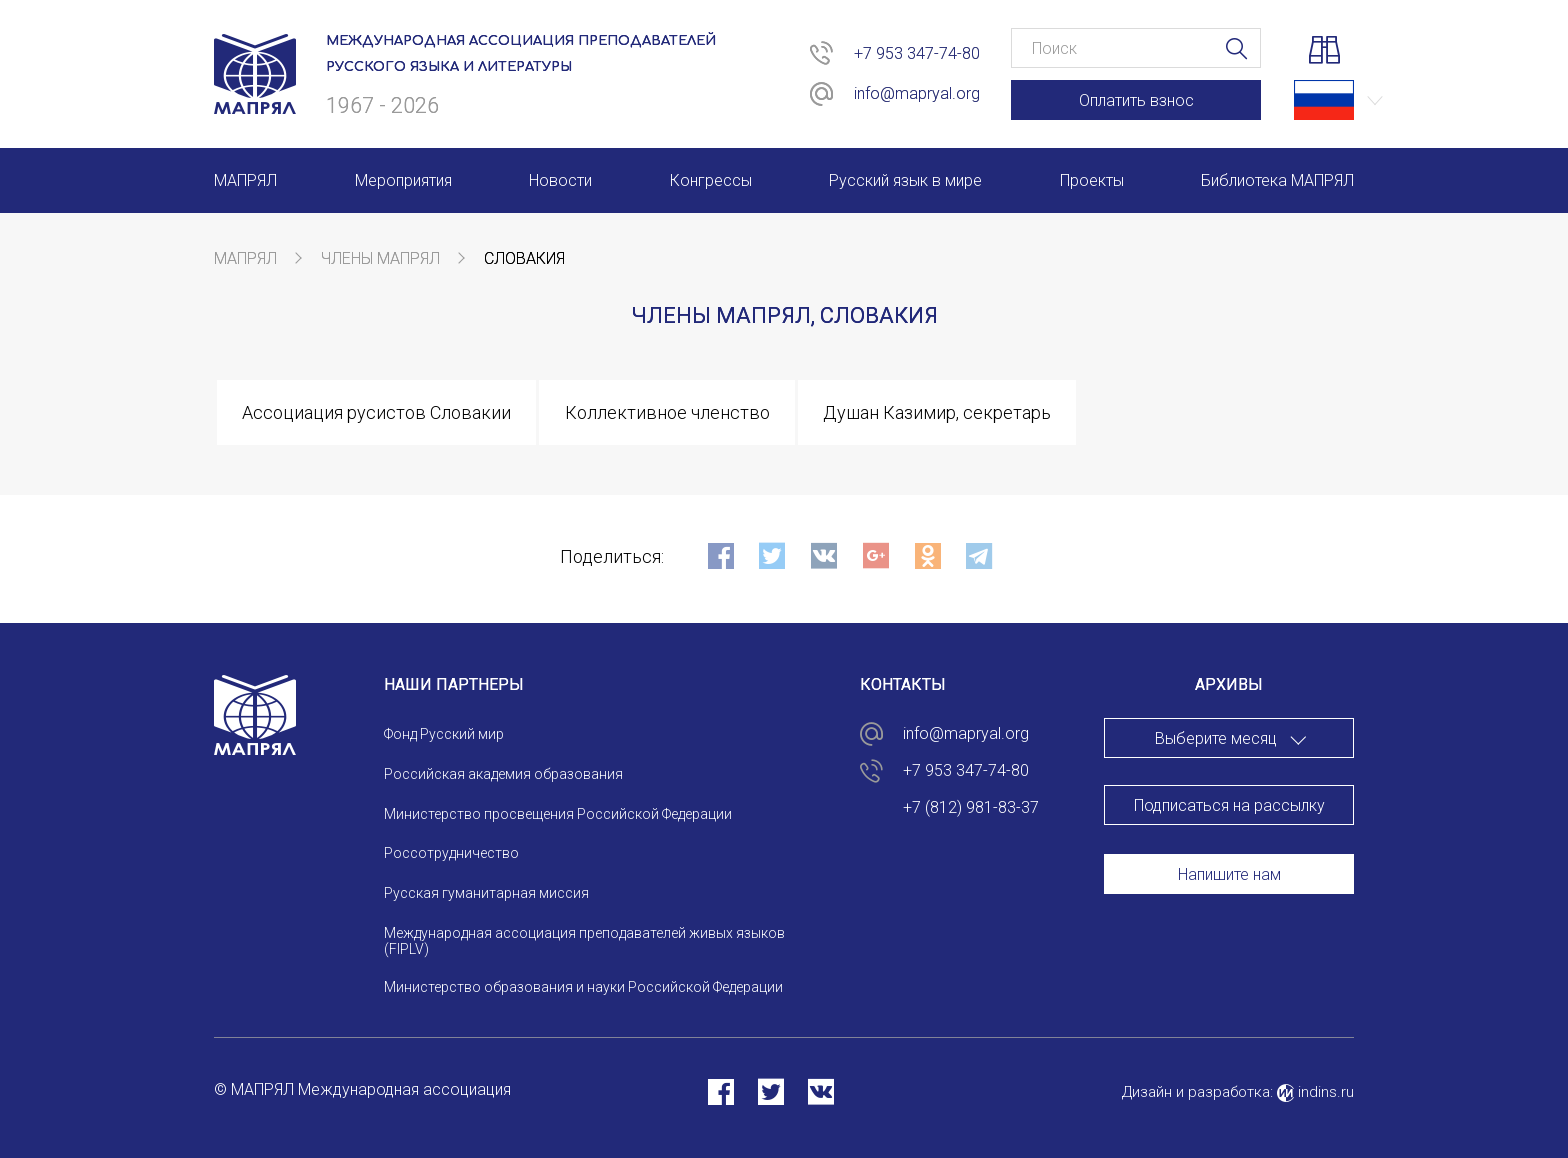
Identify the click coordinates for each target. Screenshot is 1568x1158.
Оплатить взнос (1136, 100)
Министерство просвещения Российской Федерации (558, 814)
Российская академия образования (503, 774)
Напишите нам (1229, 874)
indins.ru (1315, 1092)
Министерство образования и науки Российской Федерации (583, 987)
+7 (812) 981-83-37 (971, 807)
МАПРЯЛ (245, 258)
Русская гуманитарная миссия (486, 893)
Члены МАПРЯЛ (380, 258)
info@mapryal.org (917, 93)
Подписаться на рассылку (1229, 805)
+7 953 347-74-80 (917, 53)
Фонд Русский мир (444, 734)
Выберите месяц (1216, 738)
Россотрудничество (451, 853)
